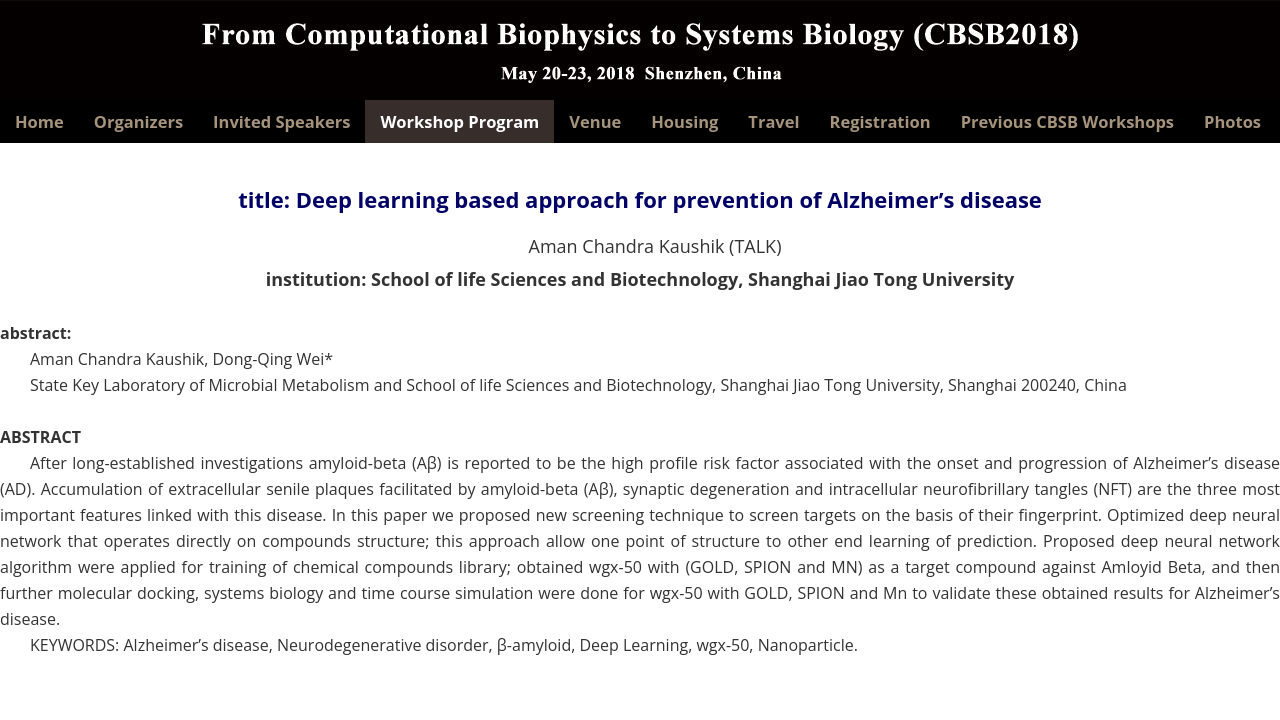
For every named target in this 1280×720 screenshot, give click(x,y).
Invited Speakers (281, 121)
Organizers (138, 121)
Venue (595, 121)
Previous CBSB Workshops (1067, 121)
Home (39, 121)
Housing (684, 121)
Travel (773, 121)
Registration (880, 121)
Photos (1232, 121)
